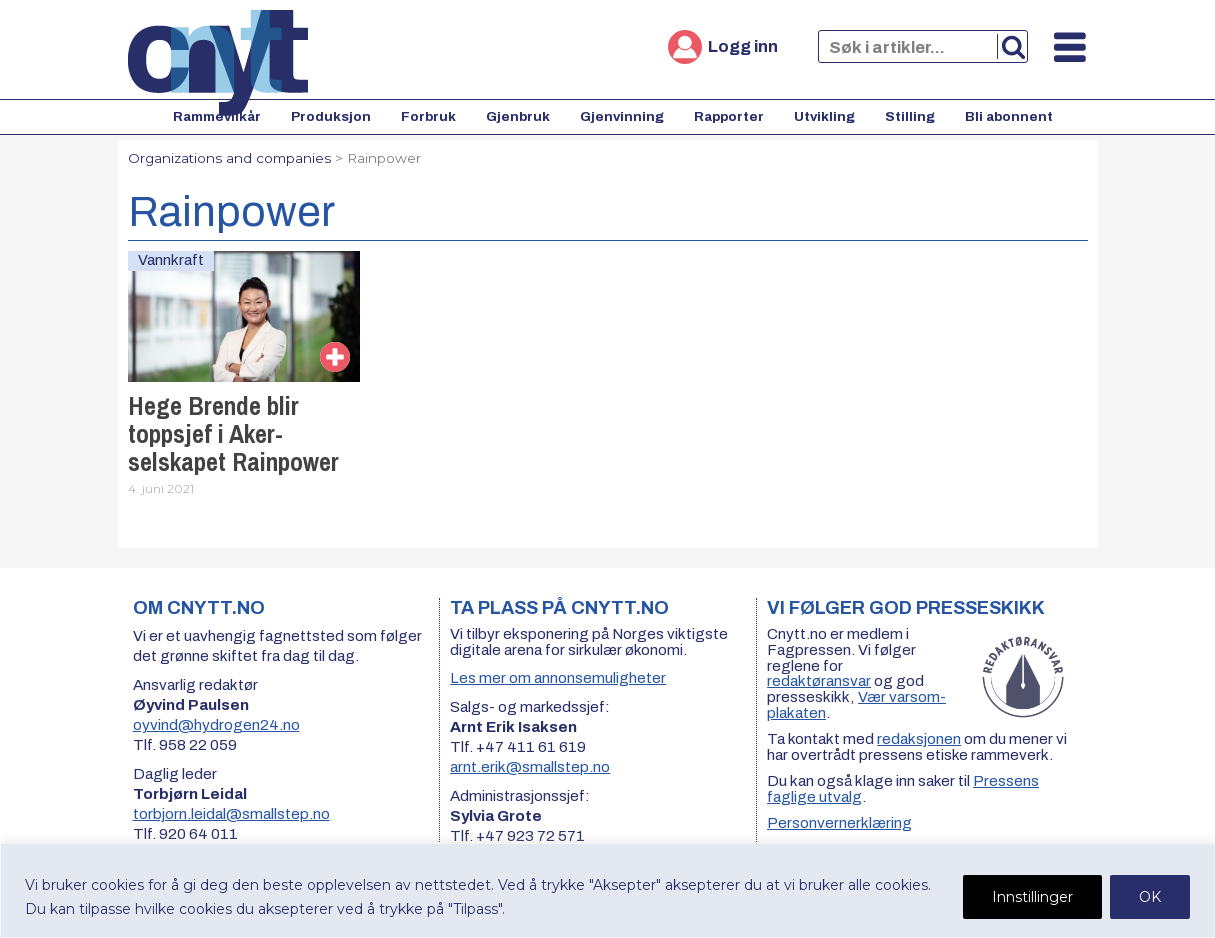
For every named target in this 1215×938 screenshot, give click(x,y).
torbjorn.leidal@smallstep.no (231, 814)
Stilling (910, 116)
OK (1150, 897)
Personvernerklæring (839, 823)
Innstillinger (1032, 897)
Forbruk (428, 116)
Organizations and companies (229, 158)
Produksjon (331, 116)
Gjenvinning (622, 116)
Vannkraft (171, 260)
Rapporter (729, 116)
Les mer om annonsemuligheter (558, 678)
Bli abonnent (1009, 116)
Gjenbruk (518, 116)
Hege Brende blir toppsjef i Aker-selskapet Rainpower (233, 434)
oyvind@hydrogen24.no (216, 725)
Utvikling (824, 116)
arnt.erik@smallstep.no (530, 767)
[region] (607, 890)
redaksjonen (919, 739)
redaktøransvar (819, 681)
